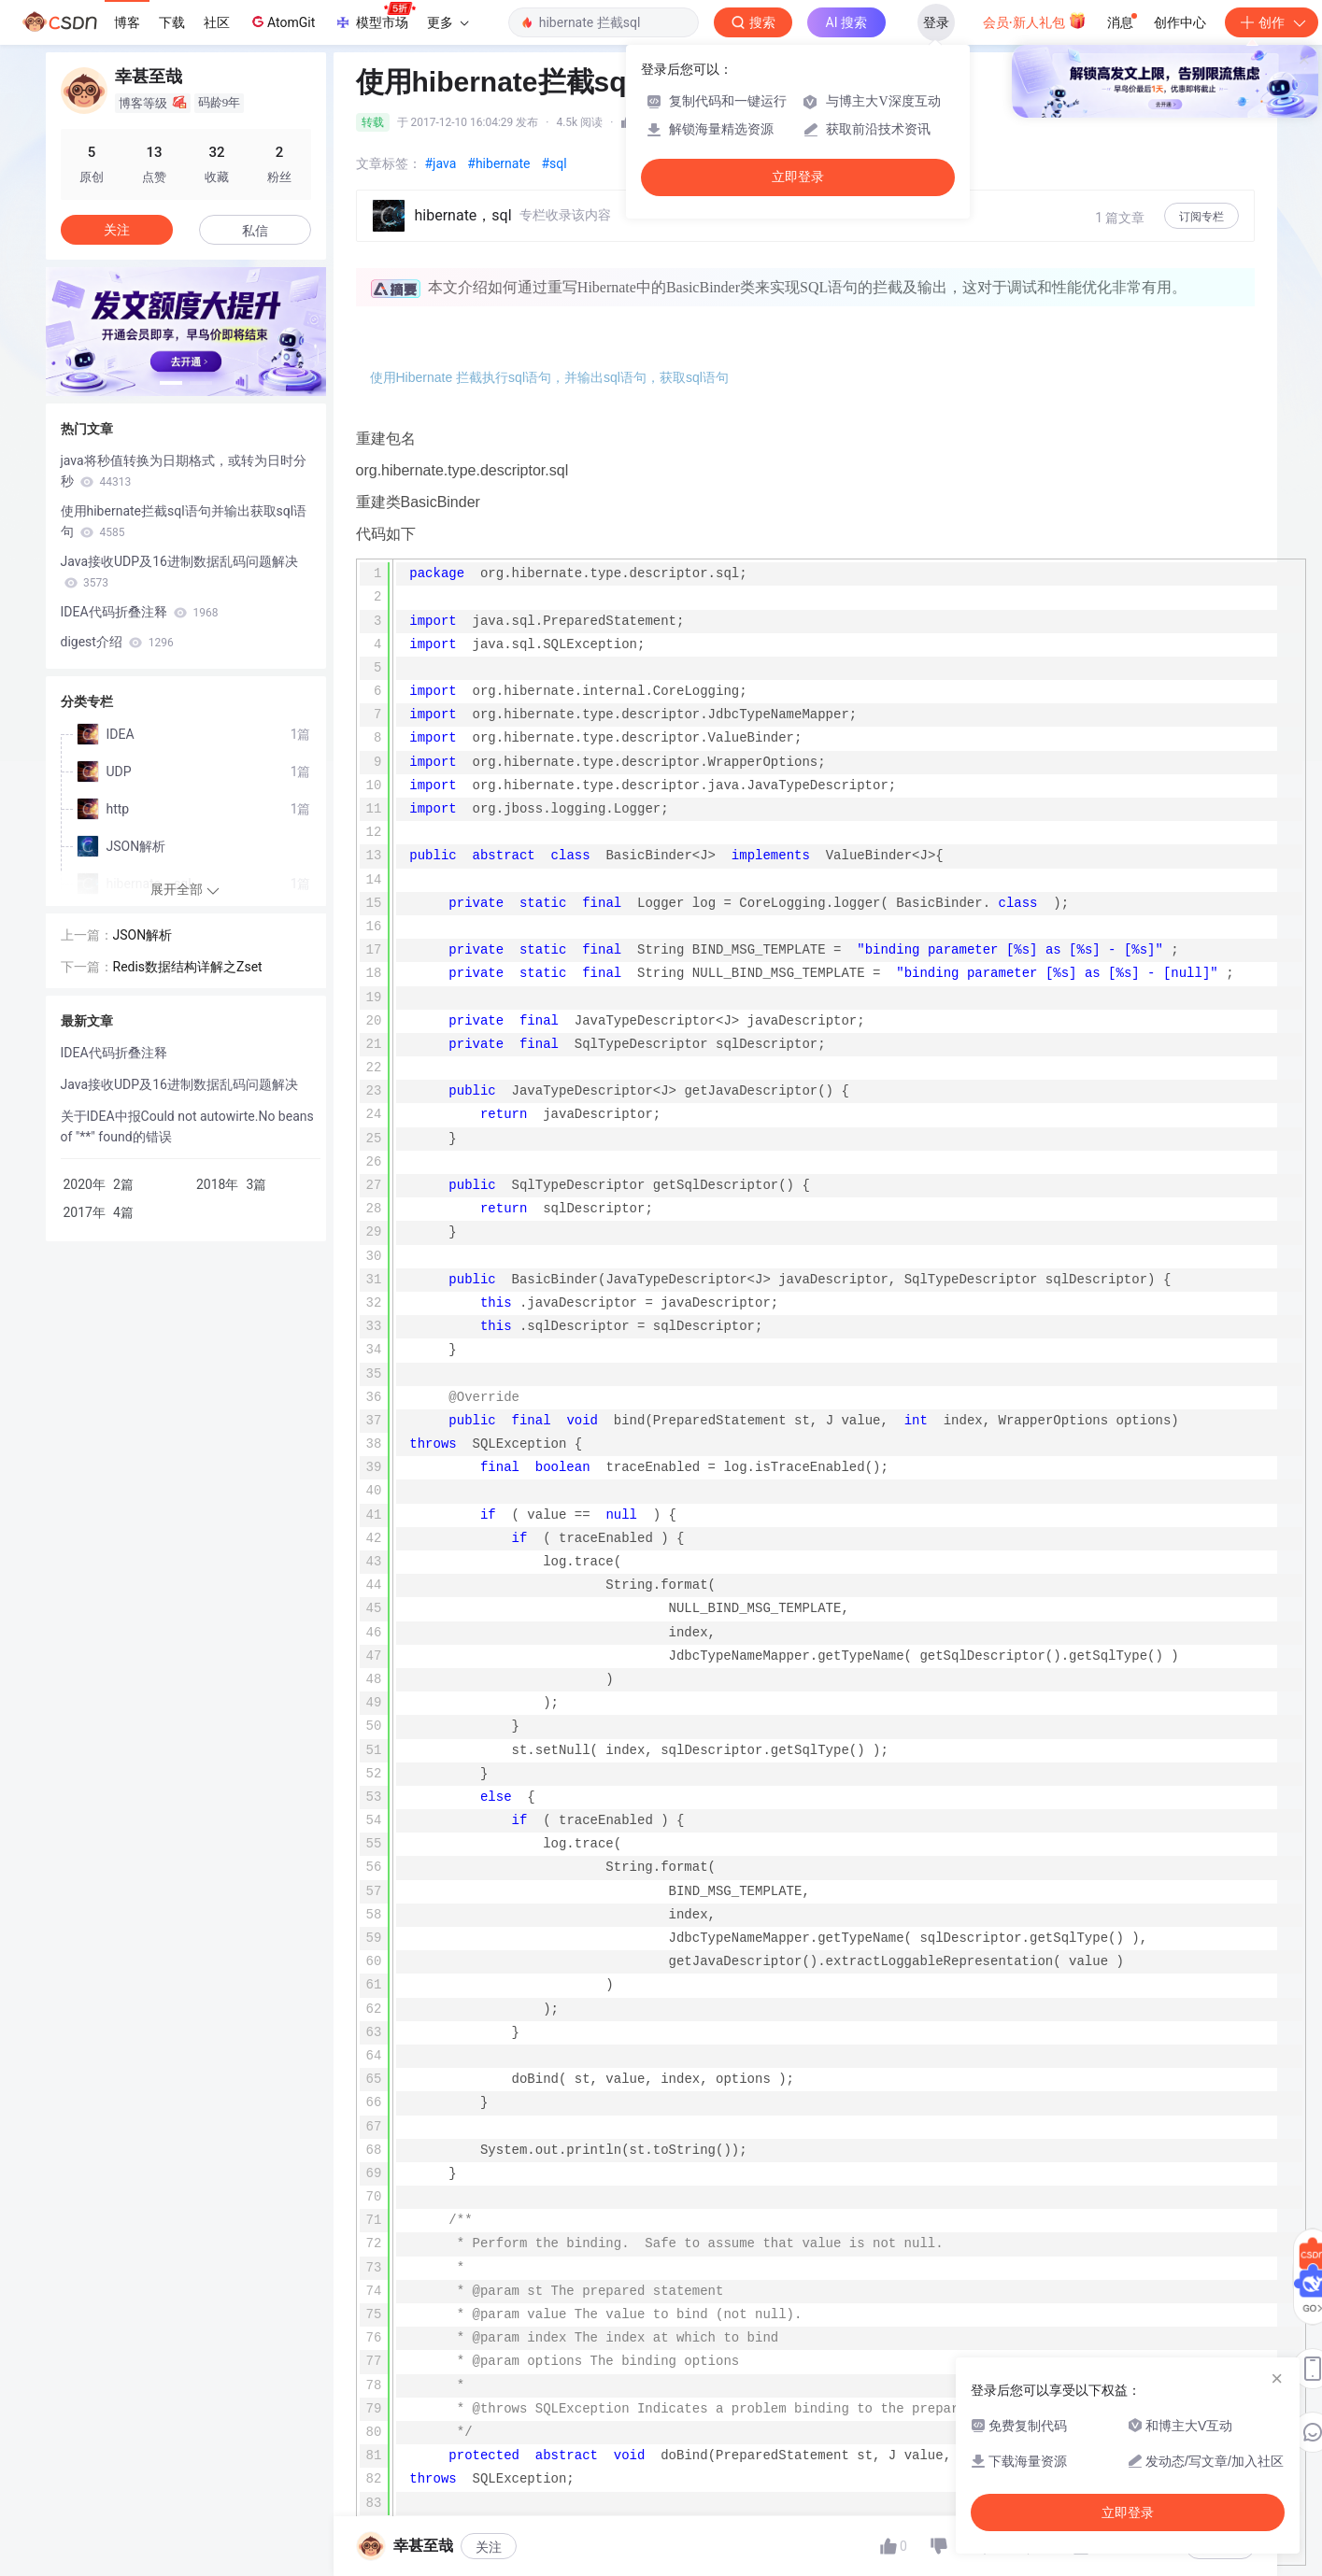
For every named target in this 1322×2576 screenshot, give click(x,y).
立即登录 (798, 177)
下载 (172, 22)
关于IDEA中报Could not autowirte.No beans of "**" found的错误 (187, 1126)
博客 (127, 22)
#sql (553, 163)
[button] (171, 383)
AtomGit (282, 21)
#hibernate (498, 163)
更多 (447, 22)
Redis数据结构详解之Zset (188, 966)
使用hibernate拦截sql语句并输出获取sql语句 (184, 521)
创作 (1271, 22)
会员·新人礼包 (1035, 20)
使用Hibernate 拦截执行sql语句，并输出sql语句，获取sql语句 (549, 377)
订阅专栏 (1201, 216)
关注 (489, 2547)
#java (441, 163)
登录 (936, 22)
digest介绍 (117, 641)
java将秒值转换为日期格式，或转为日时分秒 (183, 470)
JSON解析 (143, 934)
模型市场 (375, 17)
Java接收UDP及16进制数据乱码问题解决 (179, 571)
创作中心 (1180, 22)
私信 (255, 230)
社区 (217, 22)
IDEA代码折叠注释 (140, 611)
